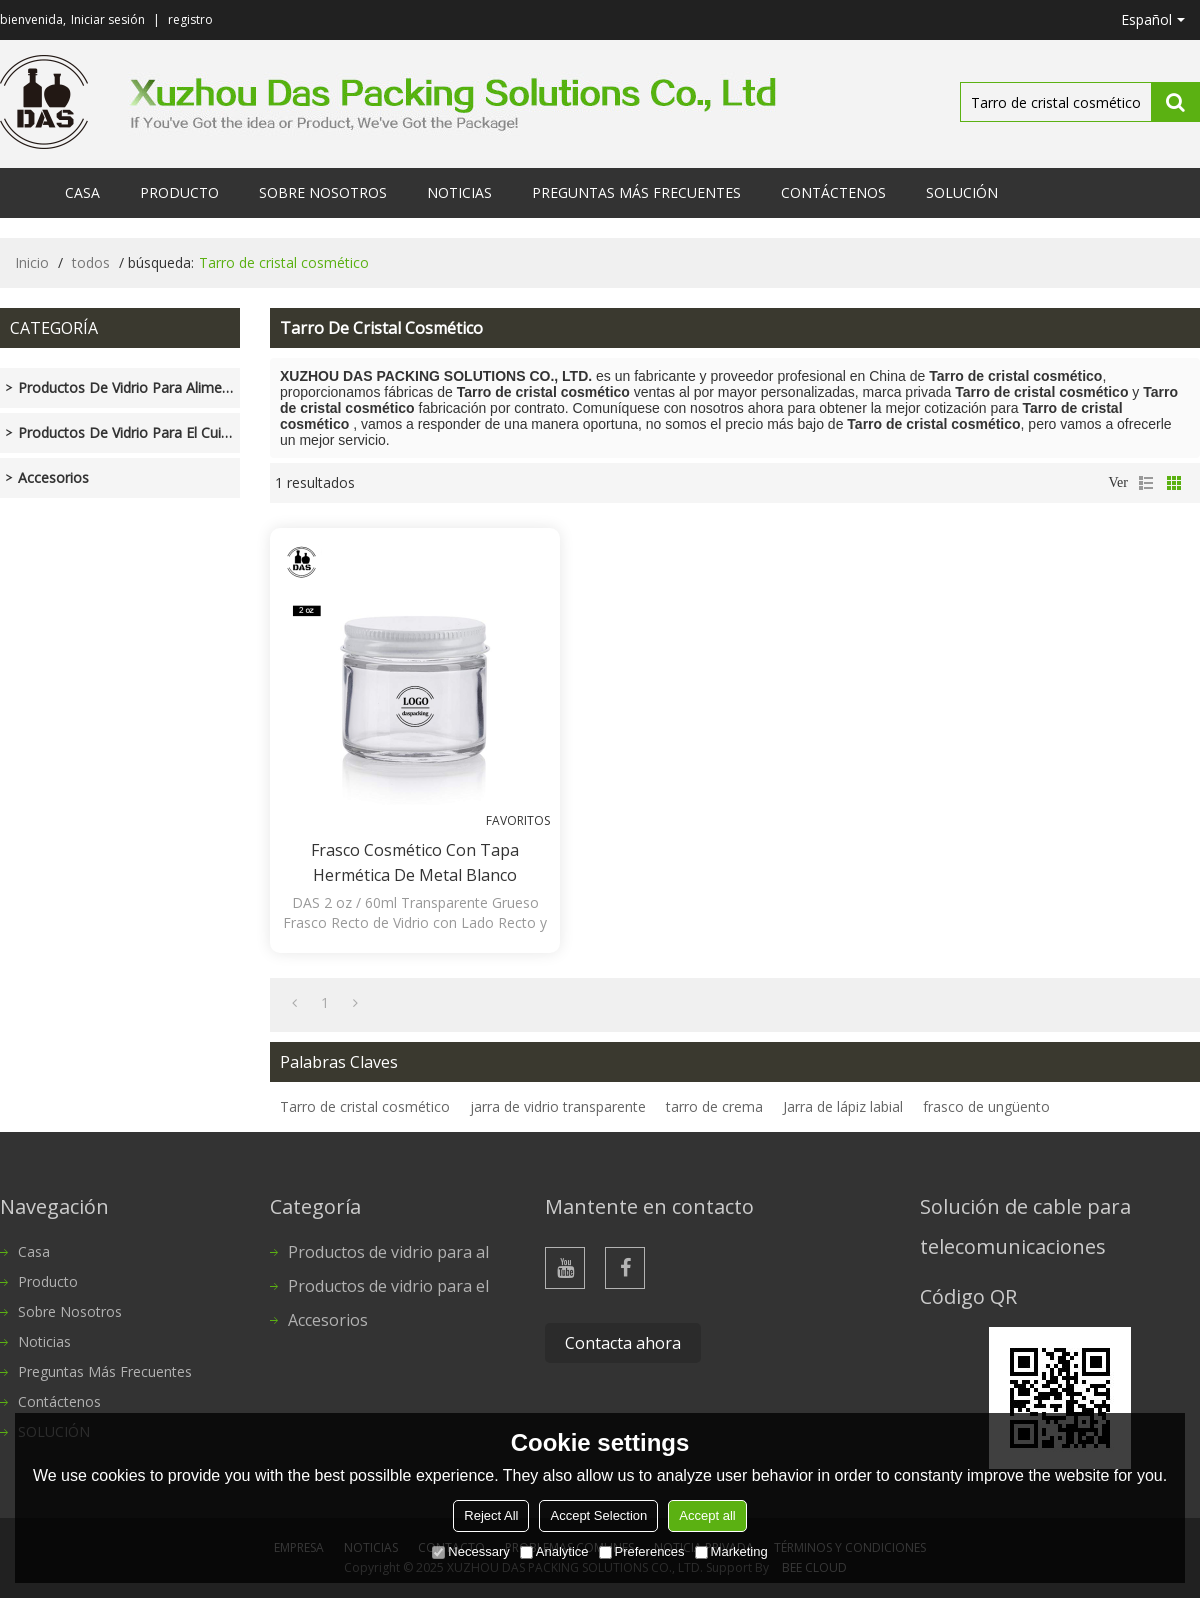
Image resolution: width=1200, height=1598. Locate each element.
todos (91, 262)
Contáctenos (833, 192)
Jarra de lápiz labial (843, 1106)
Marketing (731, 1551)
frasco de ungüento (986, 1106)
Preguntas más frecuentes (636, 192)
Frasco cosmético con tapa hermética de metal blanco (415, 862)
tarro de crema (714, 1106)
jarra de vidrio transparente (558, 1106)
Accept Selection (598, 1515)
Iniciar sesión (108, 19)
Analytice (554, 1551)
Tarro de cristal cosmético (365, 1106)
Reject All (491, 1515)
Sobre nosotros (323, 192)
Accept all (707, 1515)
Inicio (32, 262)
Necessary (470, 1551)
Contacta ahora (623, 1343)
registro (190, 19)
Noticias (459, 192)
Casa (82, 192)
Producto (179, 192)
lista (1146, 483)
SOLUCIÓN (962, 192)
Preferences (642, 1551)
